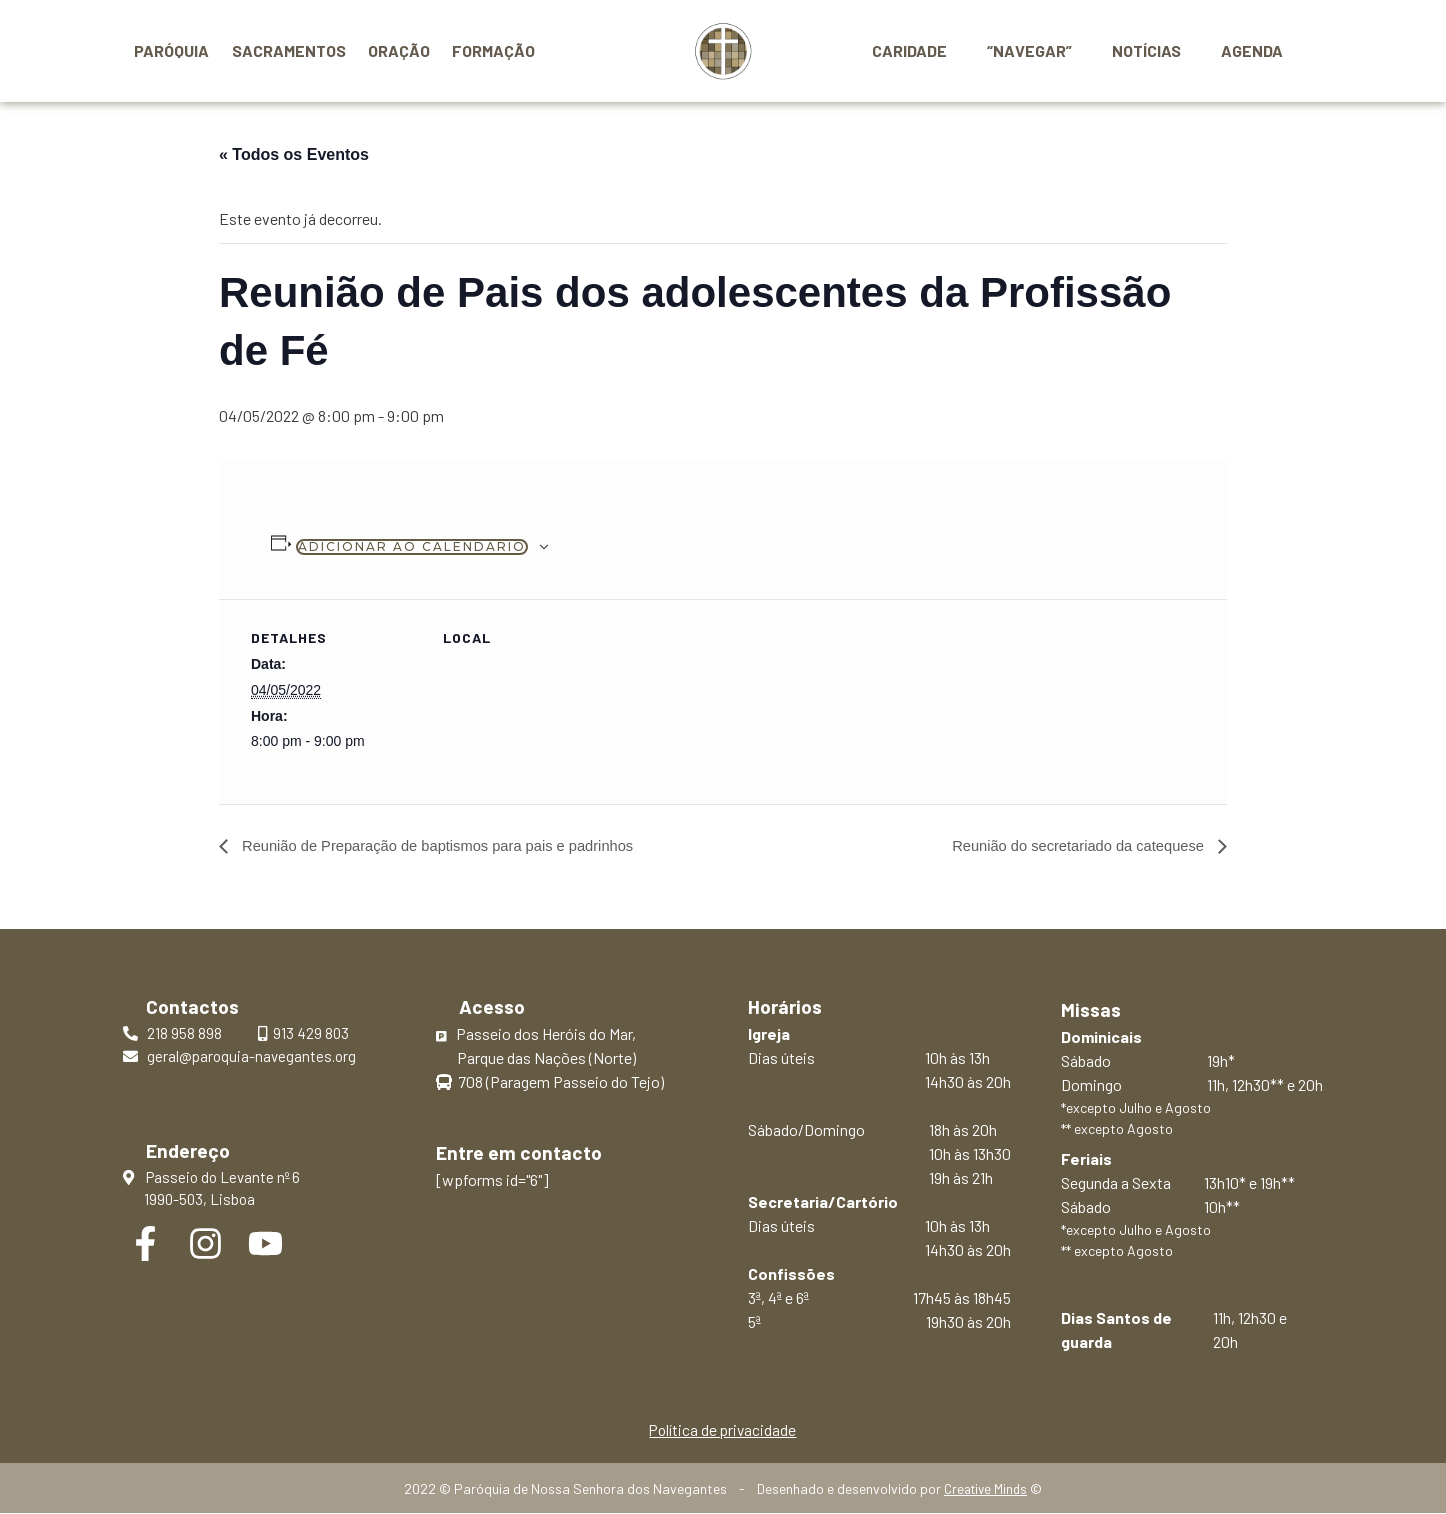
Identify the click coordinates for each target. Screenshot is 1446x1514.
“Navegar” (1049, 50)
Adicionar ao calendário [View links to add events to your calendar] (412, 546)
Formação (493, 50)
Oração (399, 50)
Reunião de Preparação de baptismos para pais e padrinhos (453, 845)
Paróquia (171, 50)
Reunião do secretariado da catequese (1068, 845)
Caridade (937, 50)
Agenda (1256, 50)
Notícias (1158, 50)
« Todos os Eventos (294, 154)
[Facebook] (145, 1244)
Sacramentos (289, 50)
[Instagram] (205, 1244)
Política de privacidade (722, 1429)
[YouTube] (265, 1244)
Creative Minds (985, 1489)
